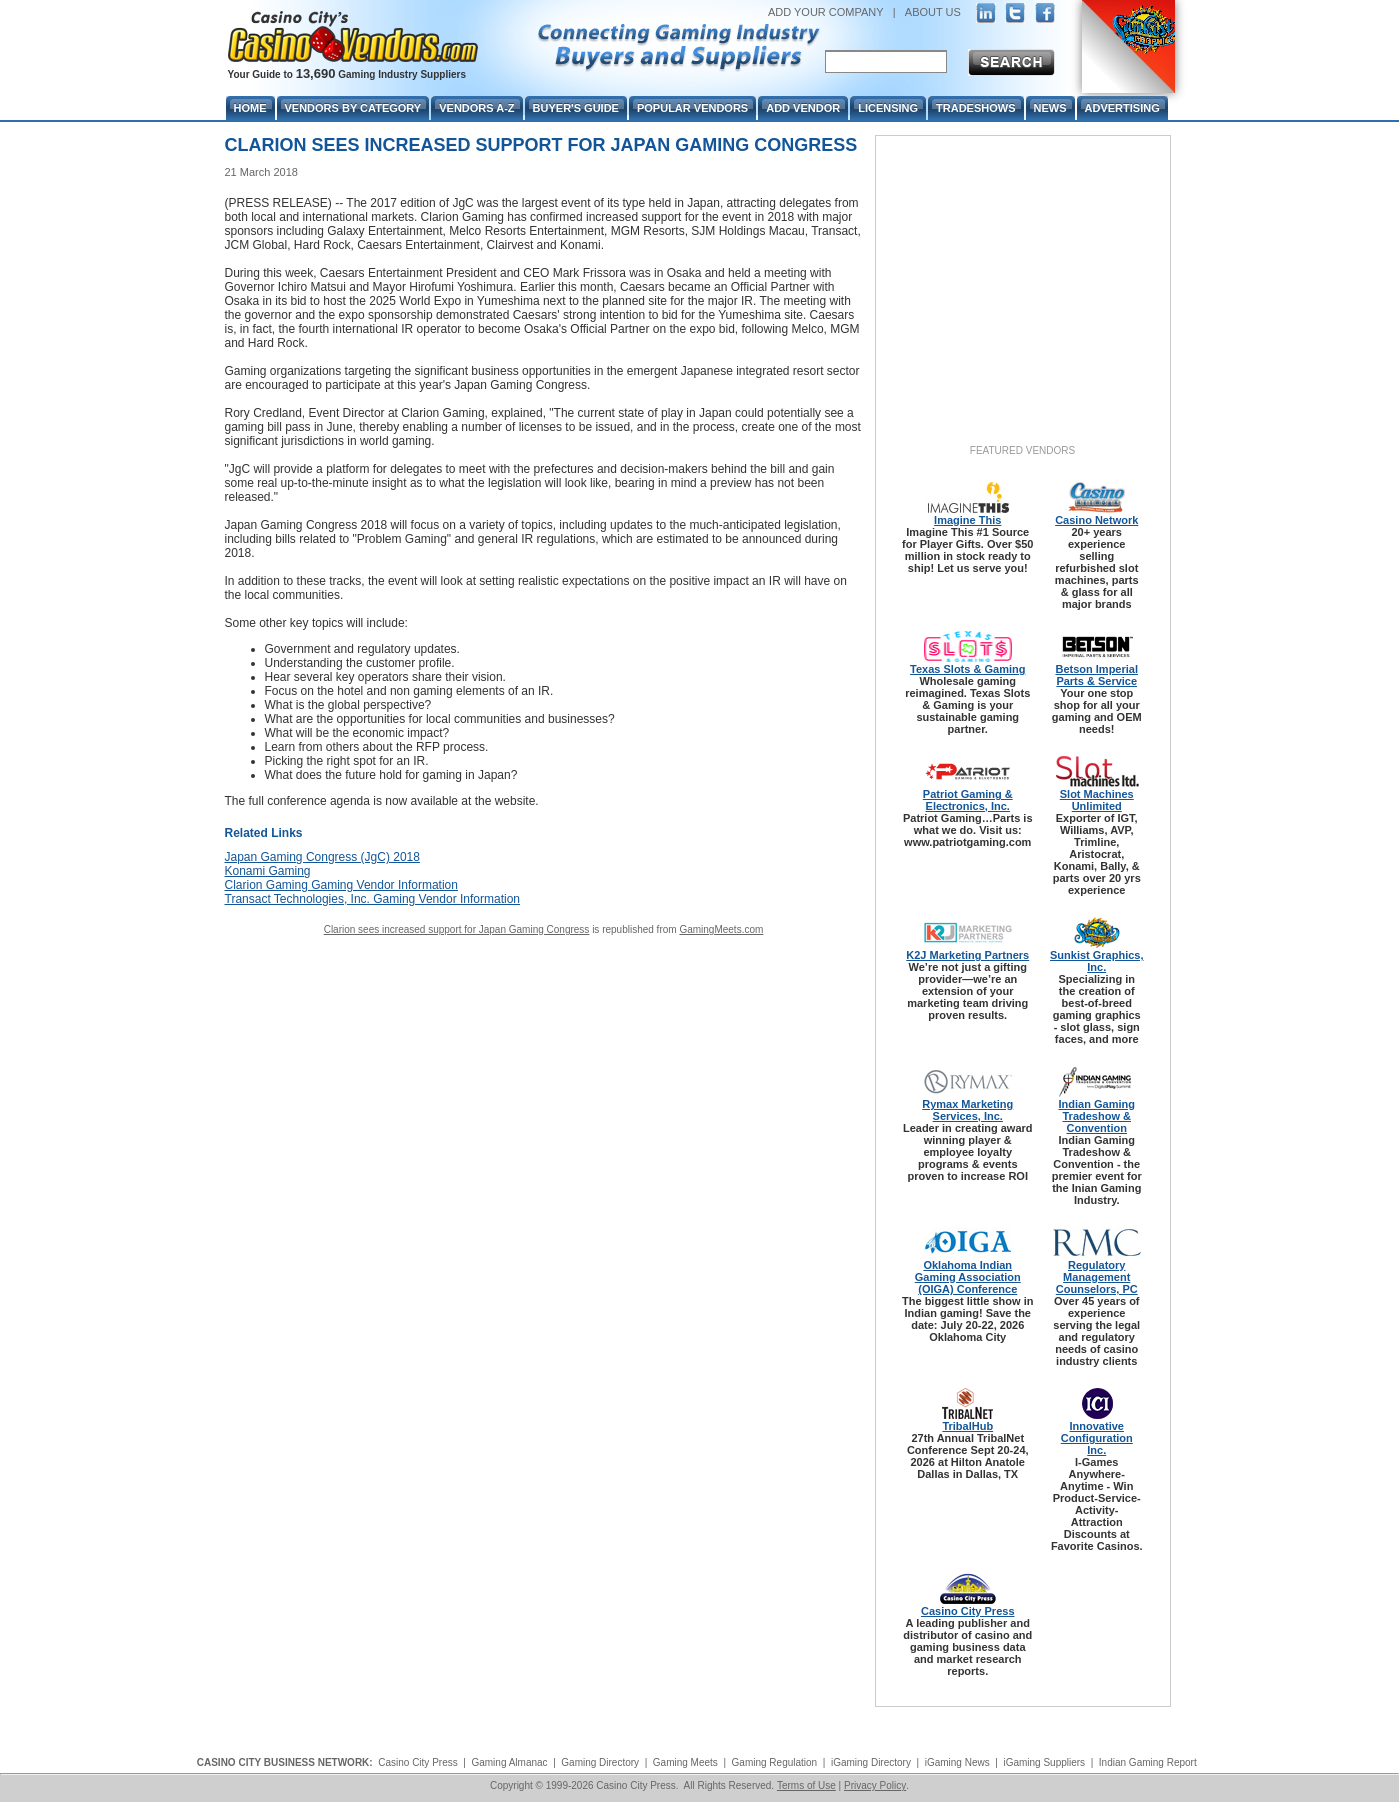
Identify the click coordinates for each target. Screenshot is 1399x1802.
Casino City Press (968, 1611)
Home (250, 108)
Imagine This (967, 520)
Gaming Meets (685, 1762)
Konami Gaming (268, 871)
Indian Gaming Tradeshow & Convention (1097, 1116)
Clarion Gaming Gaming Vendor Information (341, 885)
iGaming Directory (871, 1762)
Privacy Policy (875, 1785)
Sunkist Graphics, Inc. (1097, 961)
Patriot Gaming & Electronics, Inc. (968, 800)
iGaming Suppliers (1044, 1762)
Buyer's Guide (576, 108)
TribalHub (967, 1426)
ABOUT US (933, 12)
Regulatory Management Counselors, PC (1097, 1277)
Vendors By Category (353, 108)
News (1050, 108)
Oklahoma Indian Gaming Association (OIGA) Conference (968, 1277)
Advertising (1122, 108)
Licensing (888, 108)
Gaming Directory (600, 1762)
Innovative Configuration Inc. (1097, 1438)
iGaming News (957, 1762)
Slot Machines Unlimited (1097, 800)
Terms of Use (806, 1785)
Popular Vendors (692, 108)
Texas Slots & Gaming (967, 669)
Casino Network (1096, 520)
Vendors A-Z (476, 108)
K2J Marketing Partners (967, 955)
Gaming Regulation (775, 1762)
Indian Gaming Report (1148, 1762)
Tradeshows (975, 108)
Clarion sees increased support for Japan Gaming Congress (457, 929)
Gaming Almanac (509, 1762)
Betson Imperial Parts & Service (1096, 675)
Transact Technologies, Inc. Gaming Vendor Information (373, 899)
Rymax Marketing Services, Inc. (967, 1110)
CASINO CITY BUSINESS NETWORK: (285, 1762)
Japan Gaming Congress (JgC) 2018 (322, 857)
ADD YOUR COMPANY (826, 12)
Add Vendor (803, 108)
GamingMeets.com (721, 929)
